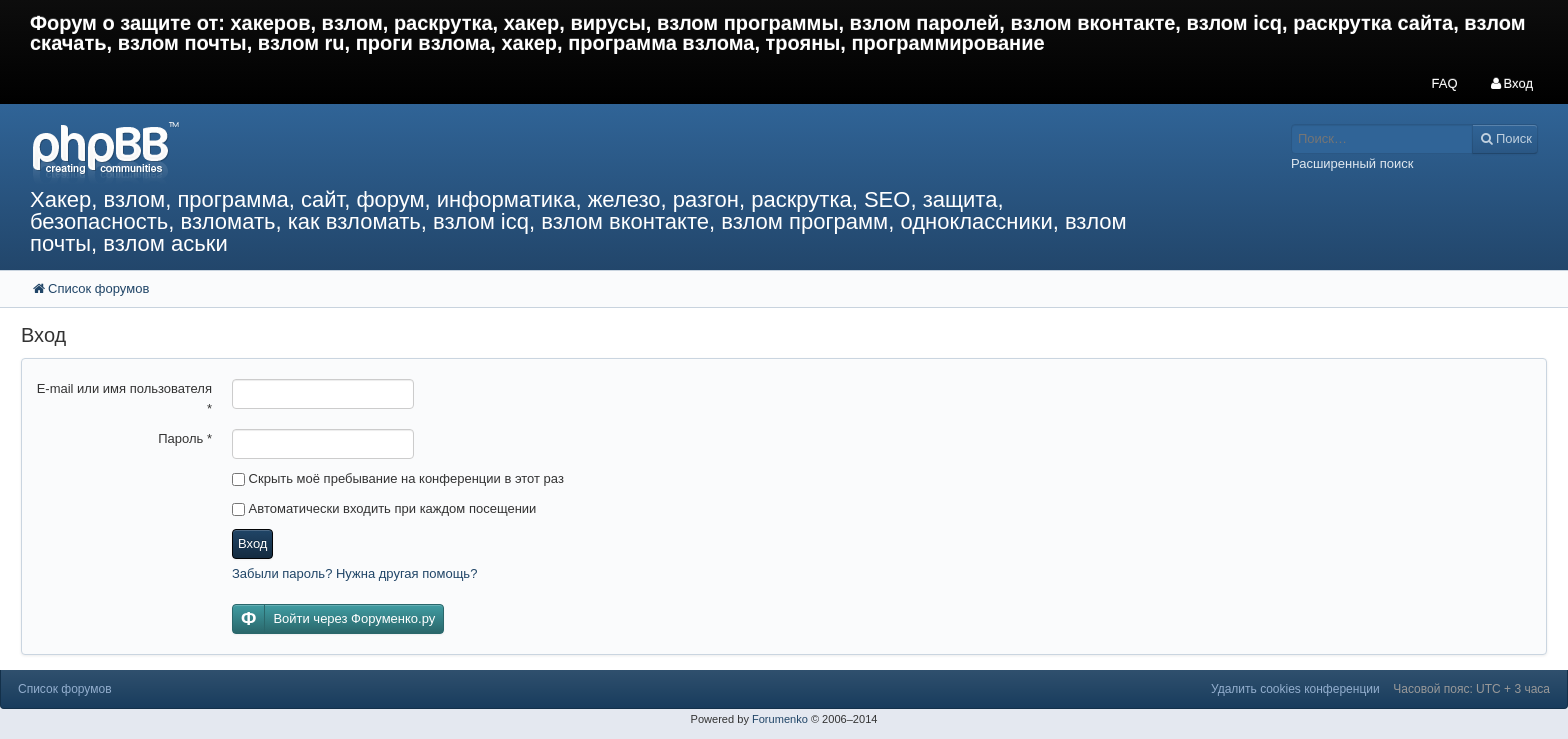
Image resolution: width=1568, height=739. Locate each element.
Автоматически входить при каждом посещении (384, 508)
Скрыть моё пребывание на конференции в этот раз (398, 478)
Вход (252, 543)
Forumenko (780, 719)
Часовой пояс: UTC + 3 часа (1471, 689)
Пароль (185, 438)
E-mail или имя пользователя (124, 398)
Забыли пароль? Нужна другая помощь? (354, 573)
